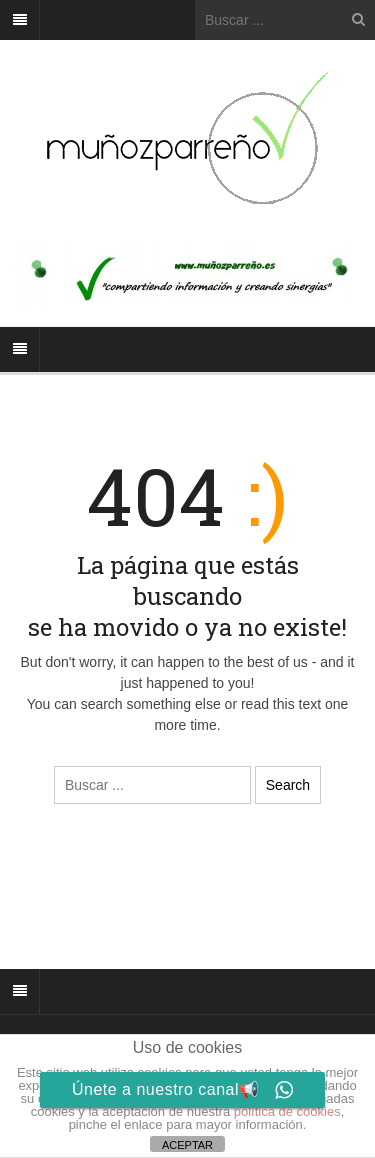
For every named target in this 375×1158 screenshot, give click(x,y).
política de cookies (287, 1111)
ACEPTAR (187, 1145)
